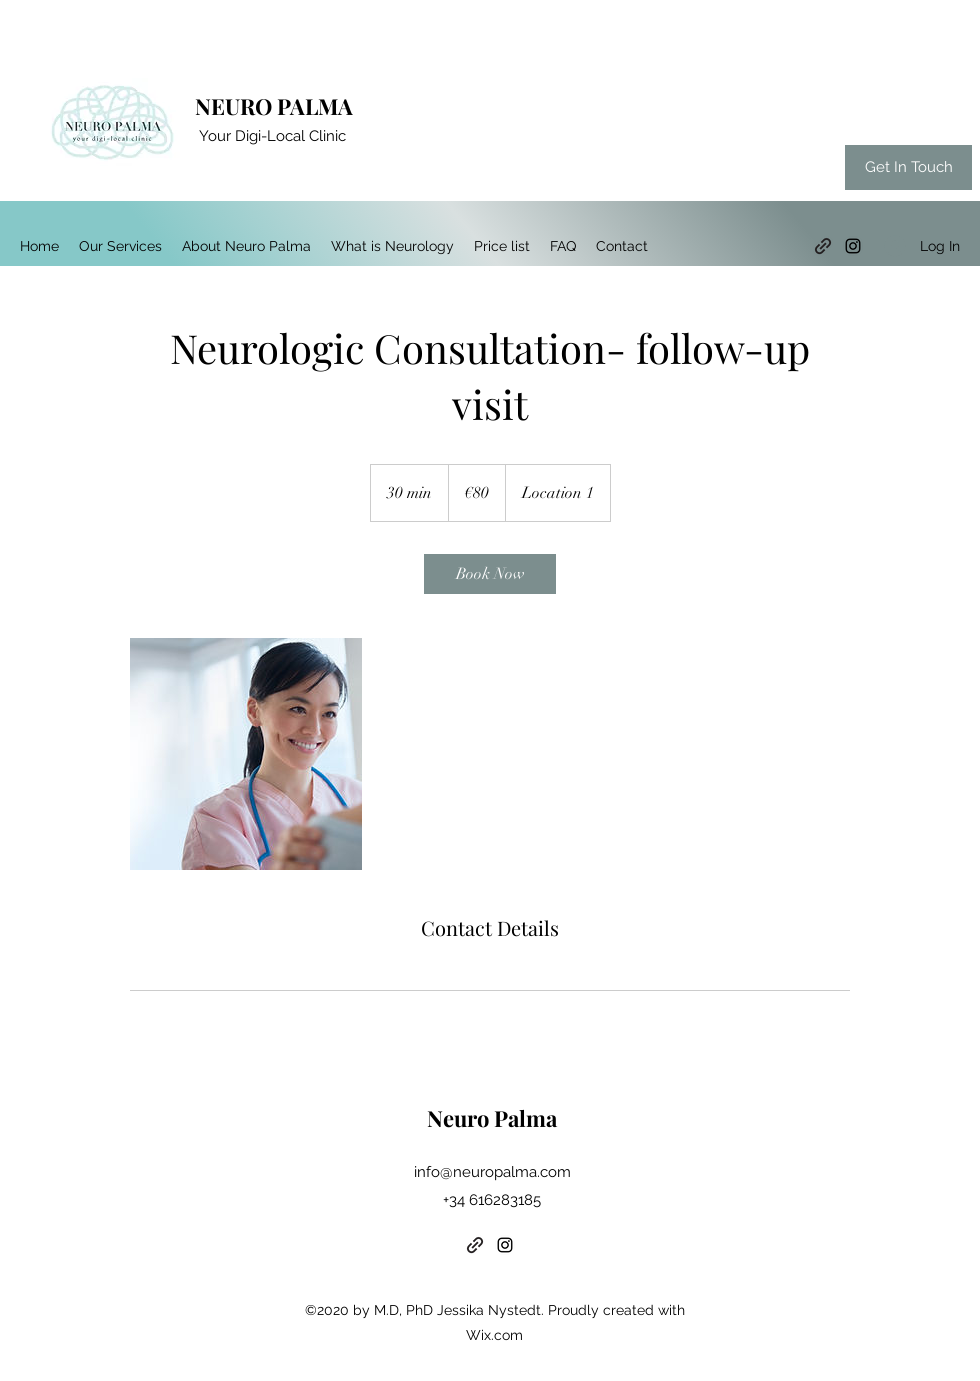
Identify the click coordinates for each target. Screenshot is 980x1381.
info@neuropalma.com (492, 1172)
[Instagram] (853, 246)
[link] (490, 574)
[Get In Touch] (908, 167)
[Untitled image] (246, 754)
